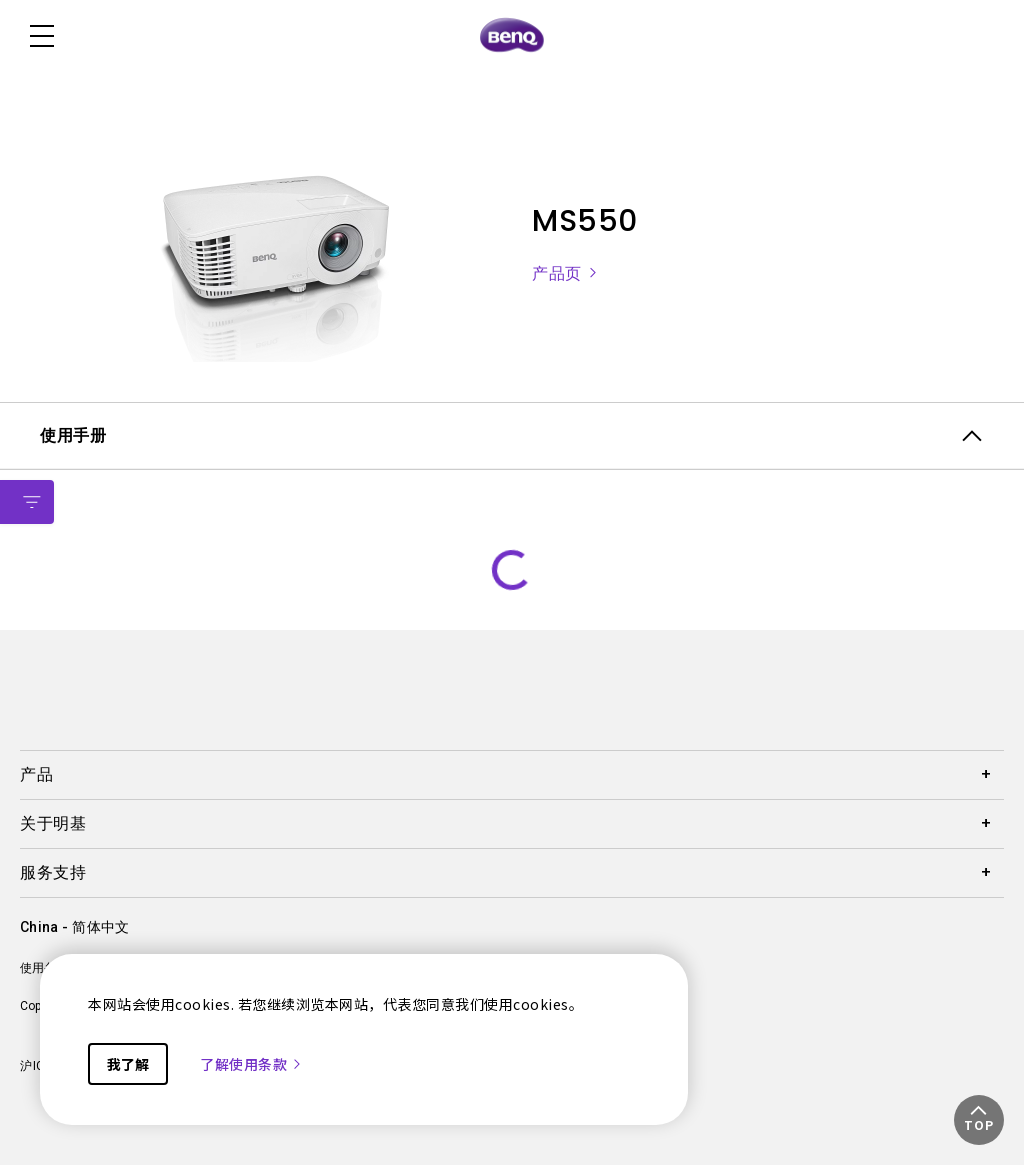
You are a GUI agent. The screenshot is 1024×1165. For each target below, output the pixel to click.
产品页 (565, 273)
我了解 (128, 1064)
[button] (979, 1120)
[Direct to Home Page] (512, 36)
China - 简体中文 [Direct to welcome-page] (74, 927)
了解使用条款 (251, 1064)
